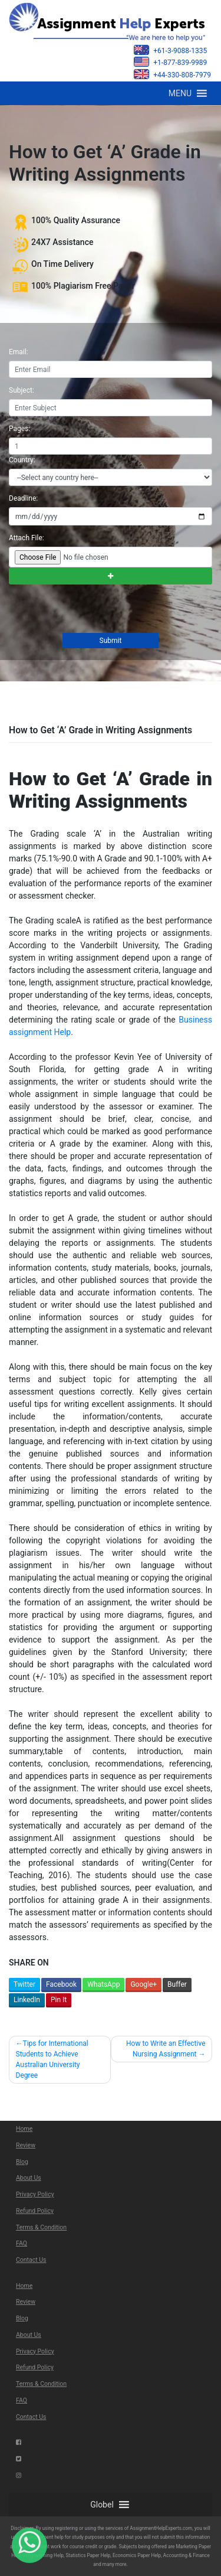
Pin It (59, 2000)
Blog (22, 2162)
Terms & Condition (41, 2227)
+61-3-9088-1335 (170, 50)
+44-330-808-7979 (172, 74)
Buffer (177, 1984)
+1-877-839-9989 (170, 62)
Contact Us (31, 2260)
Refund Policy (35, 2211)
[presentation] (97, 610)
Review (25, 2145)
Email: (18, 352)
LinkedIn (27, 2000)
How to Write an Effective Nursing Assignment (165, 2048)
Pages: (19, 429)
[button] (180, 93)
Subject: (21, 390)
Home (24, 2129)
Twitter (24, 1984)
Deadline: (23, 498)
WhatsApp (103, 1984)
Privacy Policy (35, 2194)
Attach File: (26, 538)
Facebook (61, 1984)
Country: (22, 460)
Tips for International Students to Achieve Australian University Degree (52, 2059)
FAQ (21, 2243)
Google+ (143, 1984)
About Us (28, 2178)
